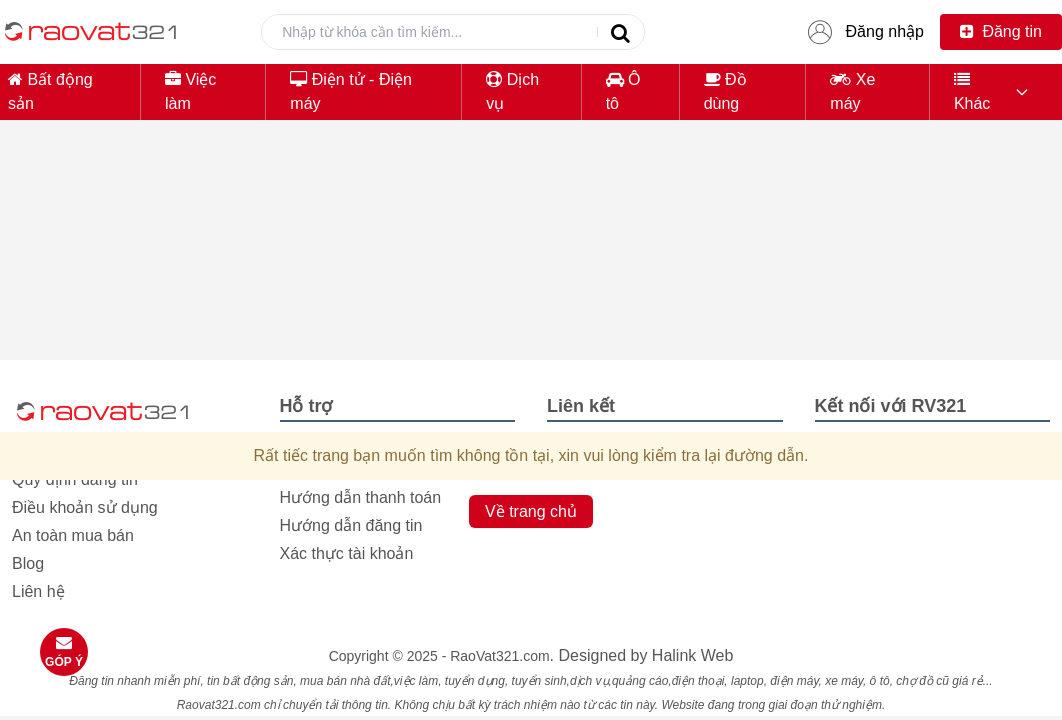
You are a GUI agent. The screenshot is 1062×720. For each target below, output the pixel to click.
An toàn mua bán (73, 535)
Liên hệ (38, 591)
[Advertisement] (531, 276)
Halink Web (693, 655)
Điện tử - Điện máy (351, 91)
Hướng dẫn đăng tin (351, 525)
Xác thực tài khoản (347, 553)
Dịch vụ (512, 91)
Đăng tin (1001, 31)
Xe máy (852, 91)
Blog (28, 563)
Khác (972, 91)
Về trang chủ (531, 511)
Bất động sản (50, 91)
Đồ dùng (725, 91)
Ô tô (623, 91)
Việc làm (190, 91)
